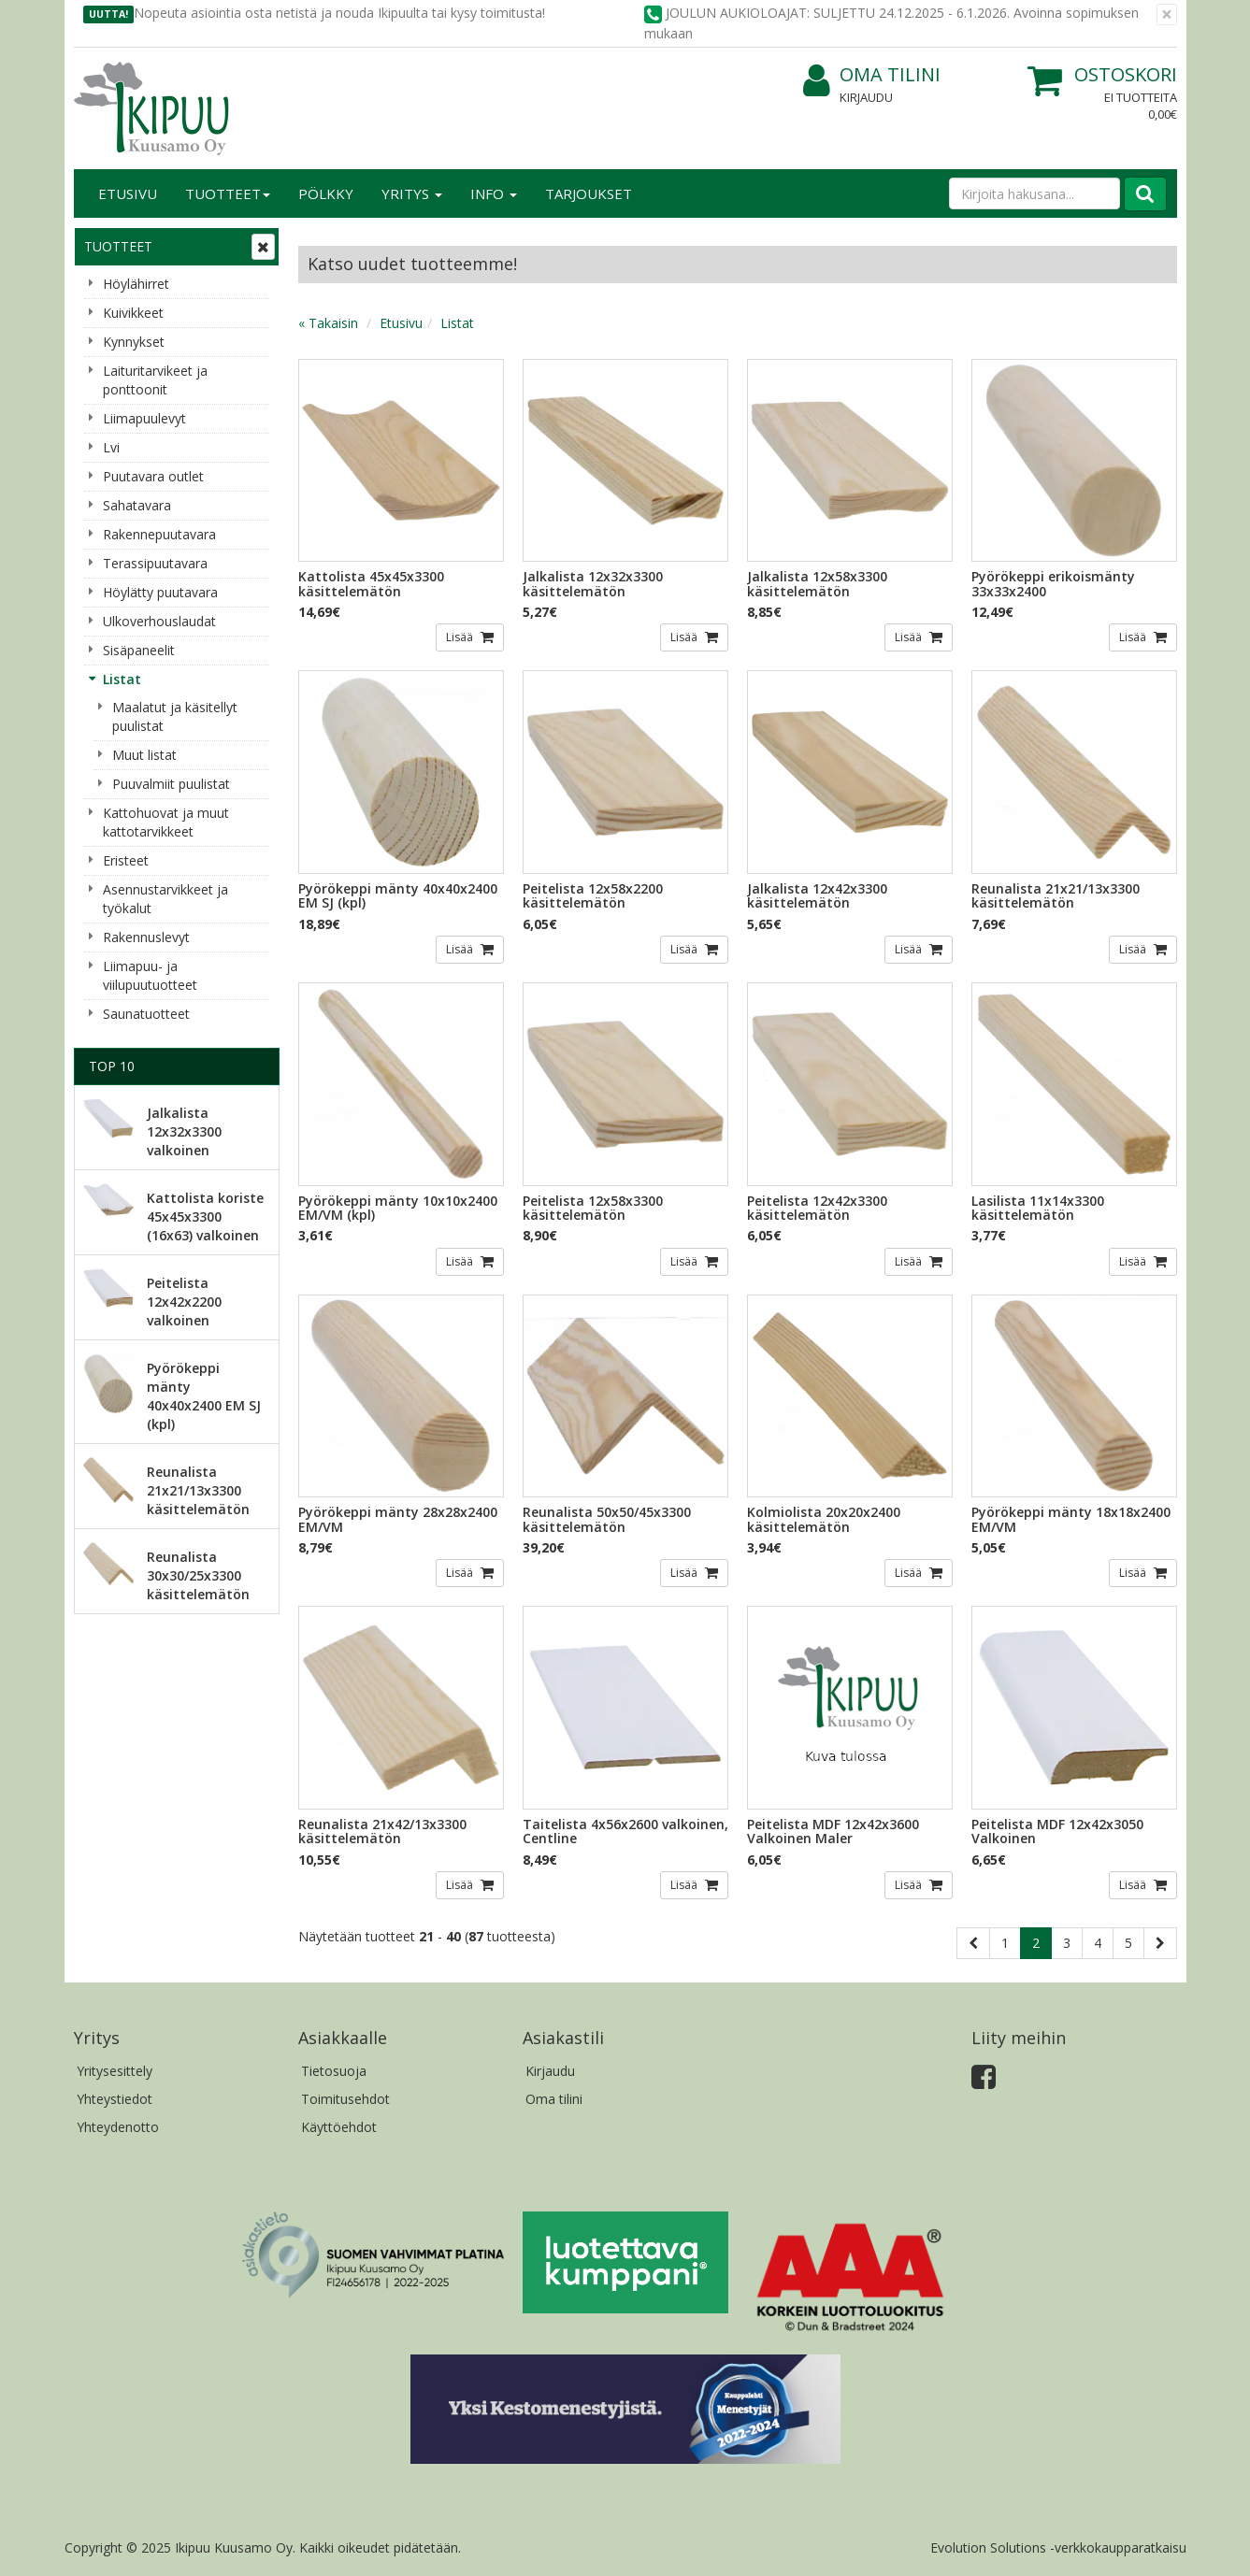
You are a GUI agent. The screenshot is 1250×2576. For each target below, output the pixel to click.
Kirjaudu (866, 97)
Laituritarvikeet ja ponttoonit (155, 380)
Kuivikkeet (133, 313)
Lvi (111, 447)
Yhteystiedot (114, 2099)
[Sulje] (1167, 14)
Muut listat (144, 755)
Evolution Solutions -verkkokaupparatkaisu (1058, 2547)
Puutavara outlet (153, 476)
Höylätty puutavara (160, 592)
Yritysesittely (114, 2071)
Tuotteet (227, 193)
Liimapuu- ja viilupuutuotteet (150, 975)
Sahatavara (137, 505)
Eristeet (126, 860)
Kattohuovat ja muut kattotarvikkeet (166, 822)
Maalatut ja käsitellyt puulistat (174, 716)
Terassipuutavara (155, 563)
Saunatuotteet (146, 1014)
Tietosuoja (333, 2071)
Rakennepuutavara (159, 534)
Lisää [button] (461, 637)
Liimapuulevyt (144, 418)
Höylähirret (136, 284)
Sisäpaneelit (139, 650)
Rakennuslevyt (146, 937)
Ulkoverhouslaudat (159, 621)
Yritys (411, 193)
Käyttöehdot (339, 2127)
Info (493, 193)
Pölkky (325, 193)
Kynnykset (134, 342)
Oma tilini (872, 75)
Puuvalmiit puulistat (171, 784)
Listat (122, 679)
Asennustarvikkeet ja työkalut (165, 898)
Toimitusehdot (345, 2099)
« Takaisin (328, 323)
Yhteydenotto (118, 2127)
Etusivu (127, 193)
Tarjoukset (588, 193)
